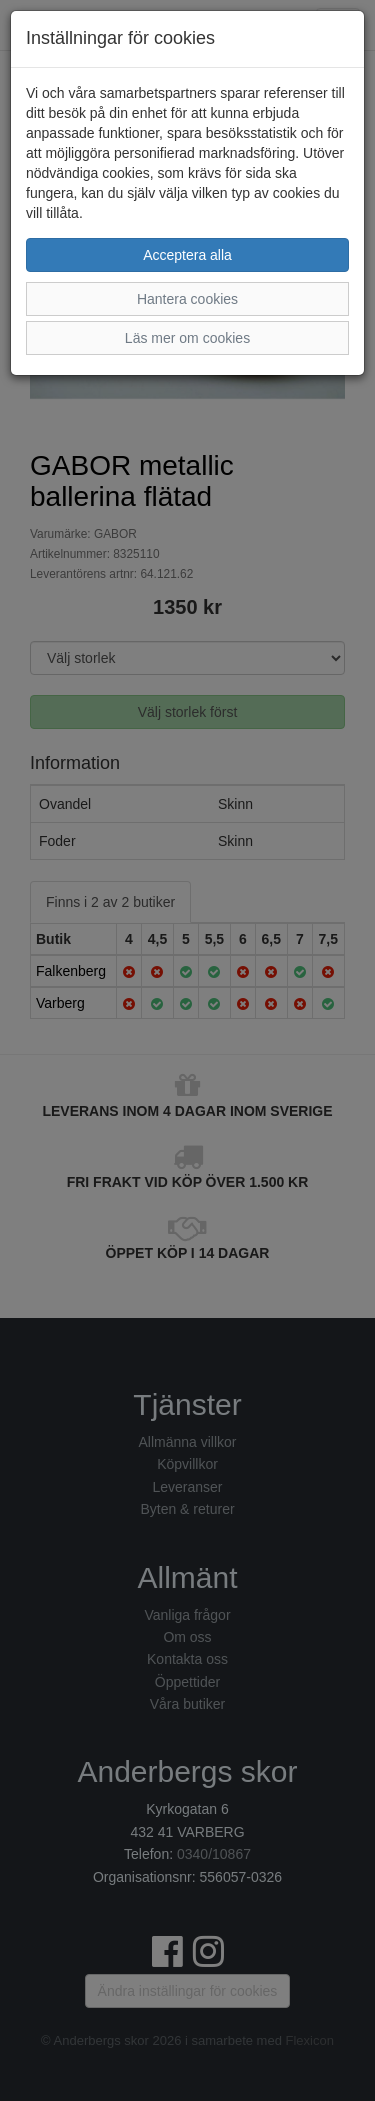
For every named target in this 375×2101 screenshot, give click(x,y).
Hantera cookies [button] (187, 299)
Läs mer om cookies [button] (187, 338)
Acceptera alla (187, 255)
